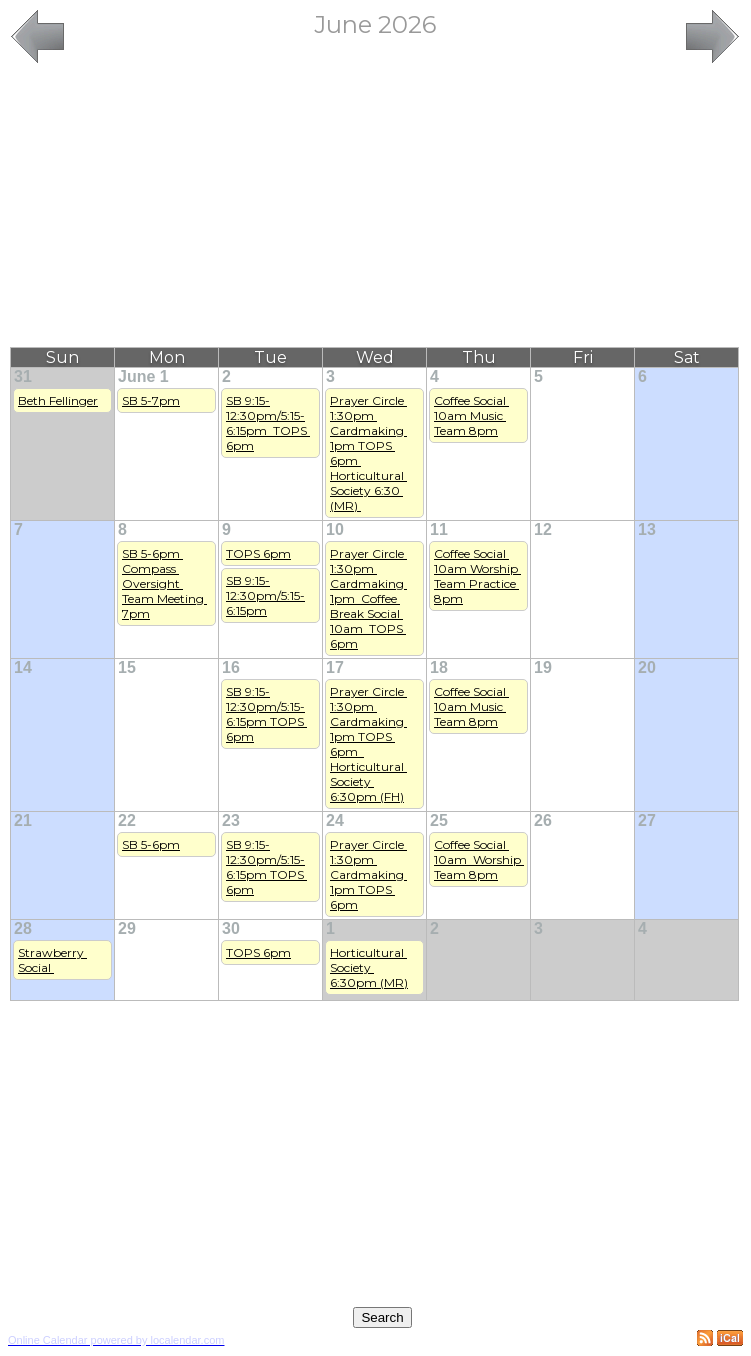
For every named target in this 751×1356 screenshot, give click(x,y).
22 (127, 820)
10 (335, 529)
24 (335, 820)
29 (127, 928)
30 (231, 928)
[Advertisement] (375, 207)
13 (647, 529)
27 (647, 820)
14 (23, 667)
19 (543, 667)
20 (647, 667)
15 (127, 667)
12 (543, 529)
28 (23, 928)
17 (335, 667)
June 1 (143, 376)
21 (23, 820)
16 (231, 667)
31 (23, 376)
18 (439, 667)
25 (439, 820)
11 (439, 529)
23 (231, 820)
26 (543, 820)
